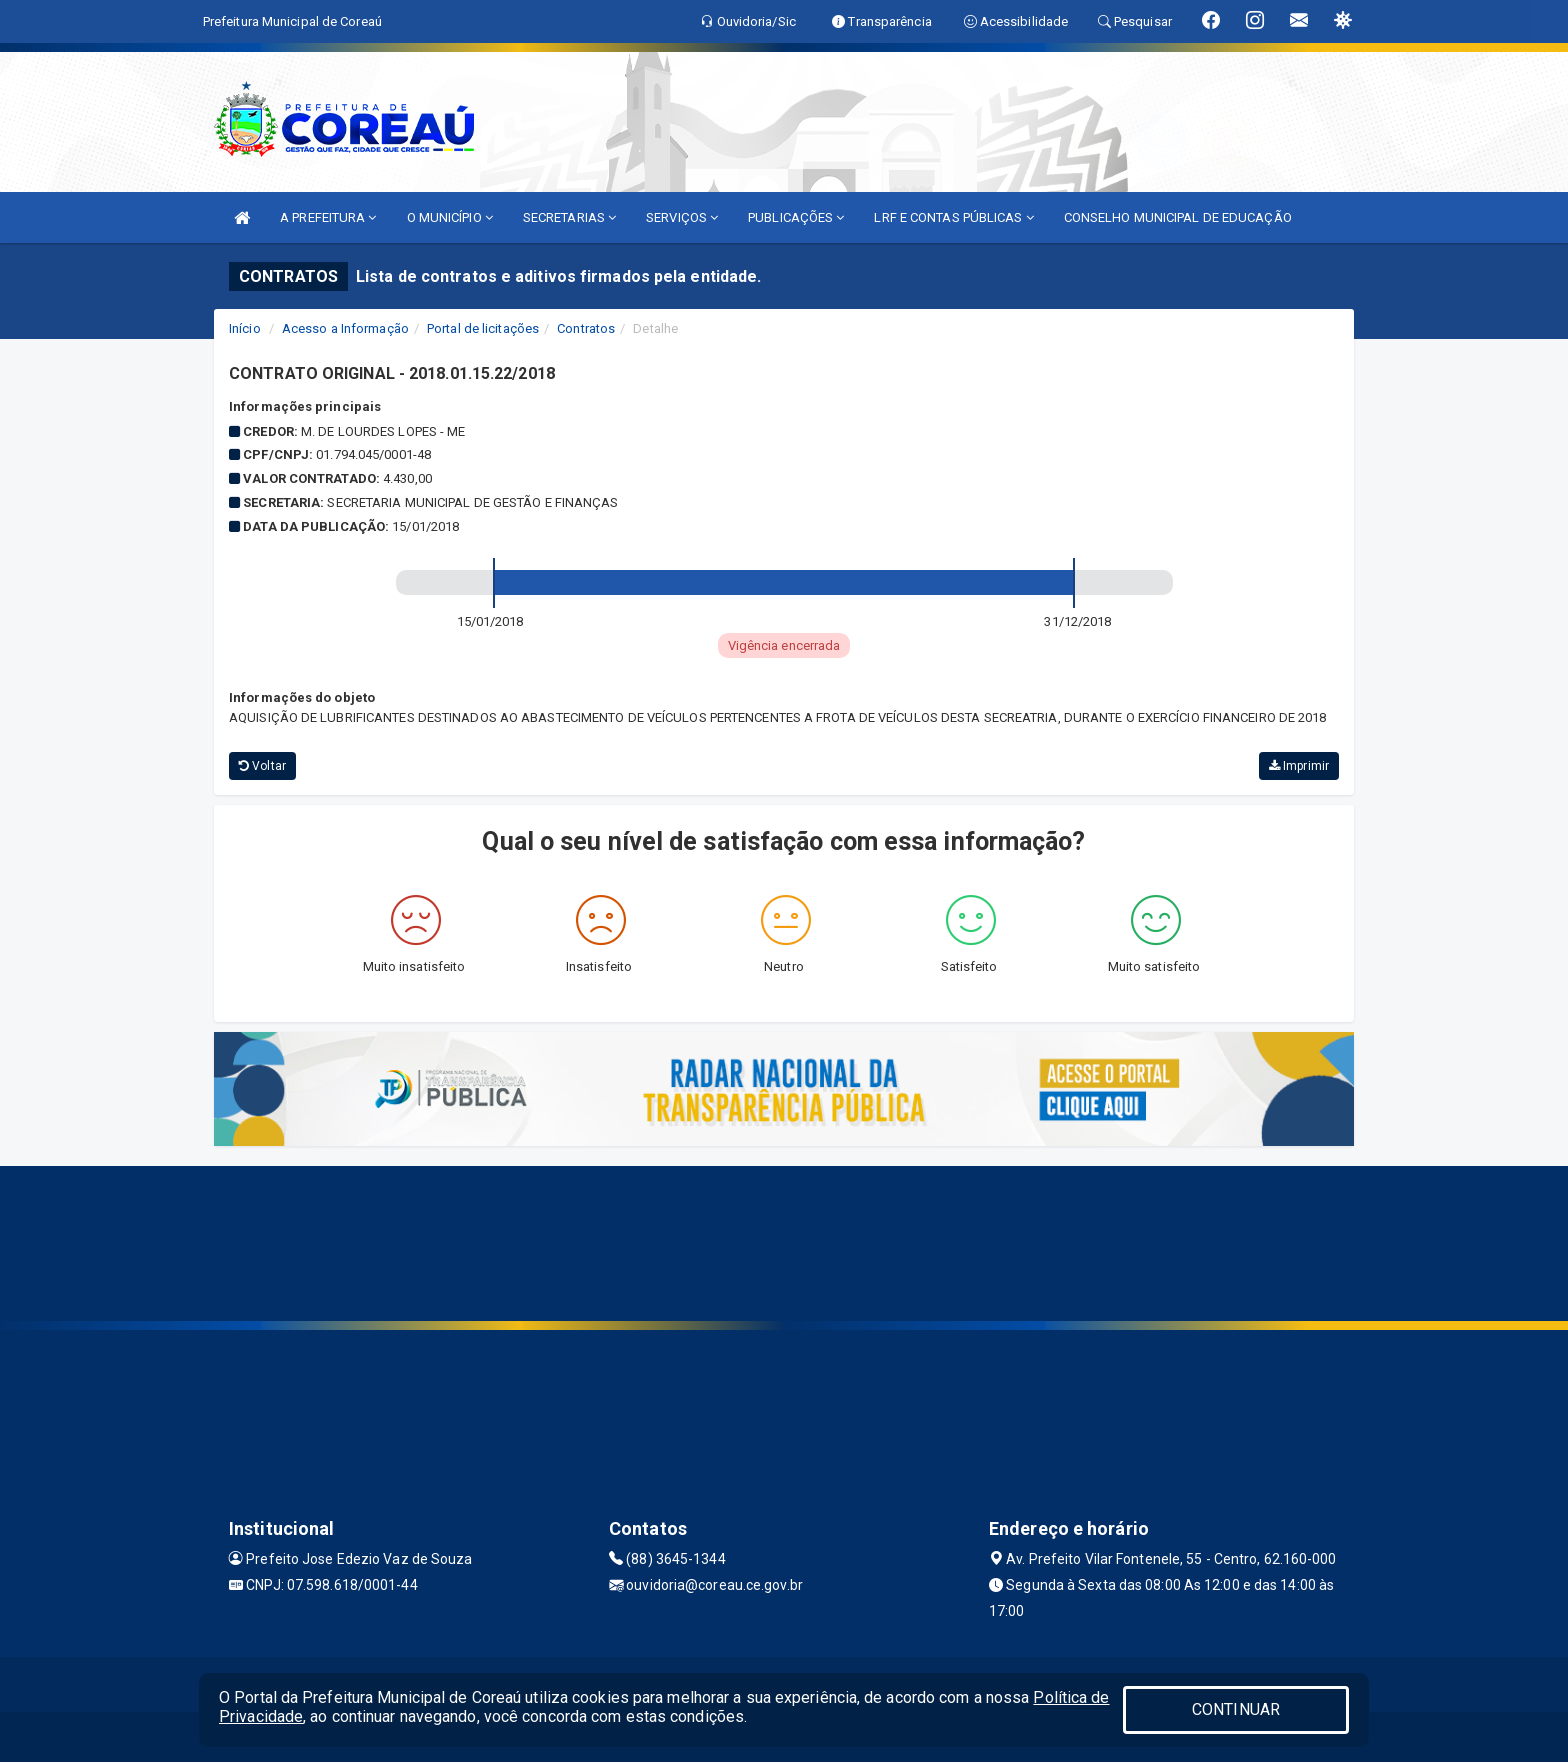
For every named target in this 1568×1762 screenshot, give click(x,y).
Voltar (262, 766)
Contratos (586, 328)
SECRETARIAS (569, 217)
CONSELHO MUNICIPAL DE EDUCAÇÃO (1178, 217)
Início (245, 328)
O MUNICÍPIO (450, 217)
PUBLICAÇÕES (796, 217)
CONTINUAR (1236, 1709)
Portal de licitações (483, 328)
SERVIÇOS (682, 217)
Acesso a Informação (345, 328)
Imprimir (1299, 766)
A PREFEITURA (328, 217)
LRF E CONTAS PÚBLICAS (953, 217)
